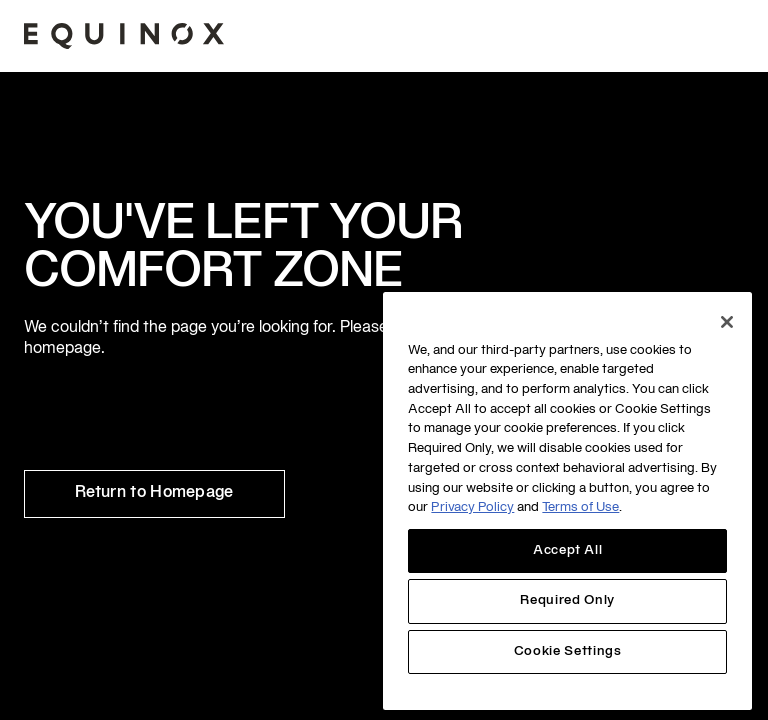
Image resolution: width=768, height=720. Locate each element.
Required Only (567, 601)
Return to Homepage (154, 493)
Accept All (568, 551)
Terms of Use (580, 508)
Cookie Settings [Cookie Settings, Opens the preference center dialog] (568, 652)
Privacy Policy (472, 508)
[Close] (727, 322)
